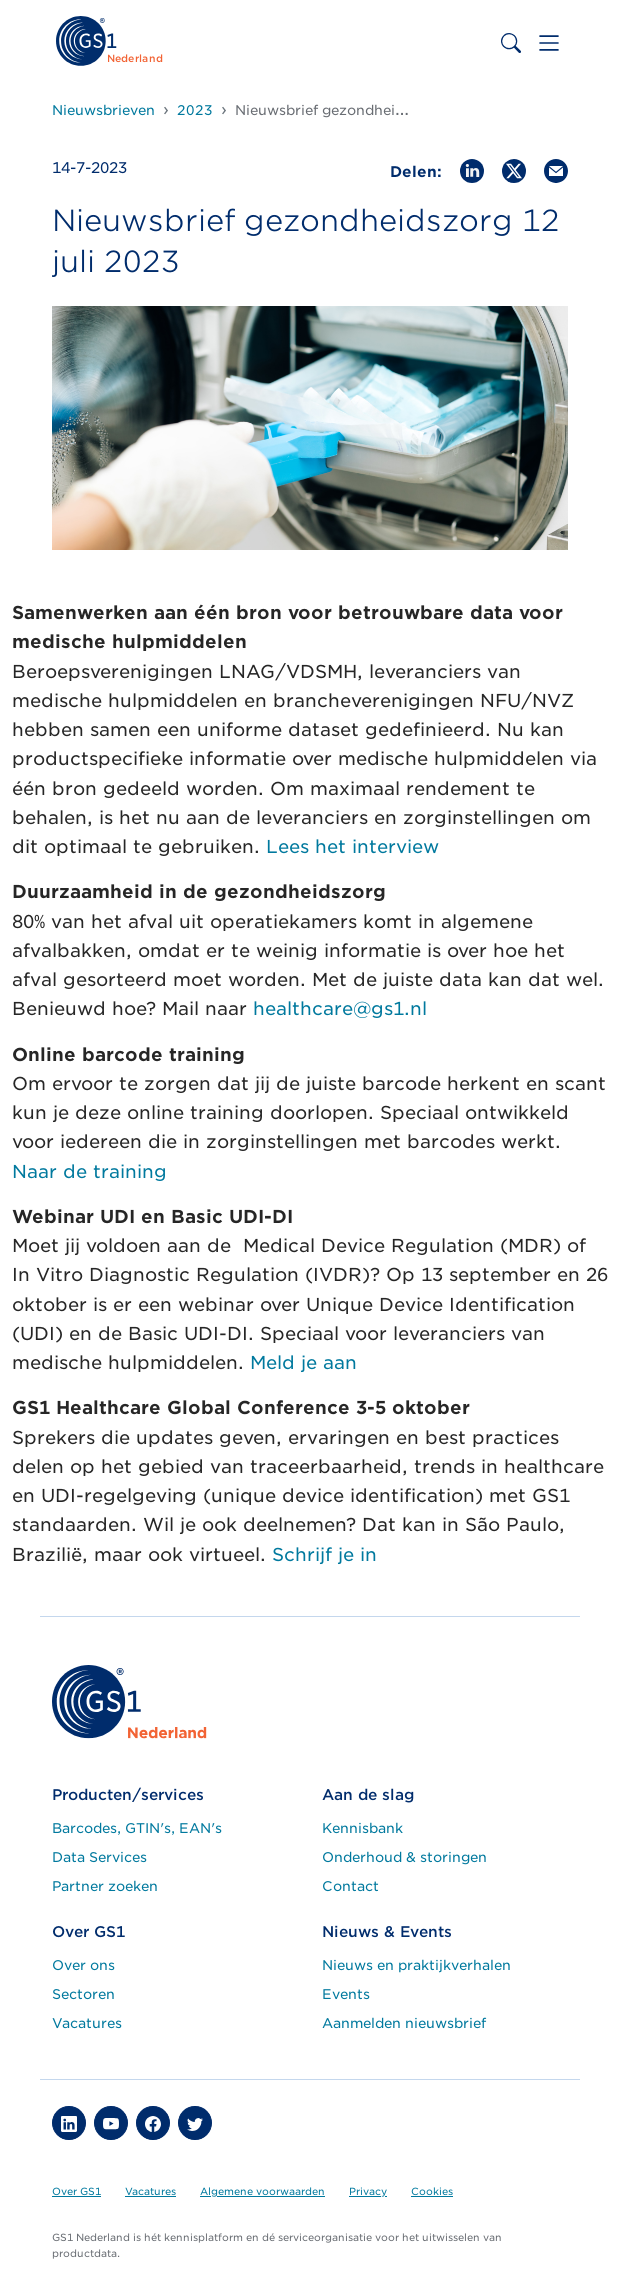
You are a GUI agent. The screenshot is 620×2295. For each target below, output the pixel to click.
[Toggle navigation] (549, 43)
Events (346, 1994)
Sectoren (83, 1994)
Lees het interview (352, 846)
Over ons (83, 1965)
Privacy (368, 2191)
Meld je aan (303, 1362)
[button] (69, 2123)
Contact (350, 1886)
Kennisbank (362, 1828)
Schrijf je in (327, 1554)
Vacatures (87, 2023)
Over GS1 (76, 2191)
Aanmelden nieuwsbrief (404, 2023)
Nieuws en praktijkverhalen (416, 1965)
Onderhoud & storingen (404, 1857)
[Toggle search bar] (511, 43)
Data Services (99, 1857)
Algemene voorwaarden (262, 2191)
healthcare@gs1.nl (340, 1008)
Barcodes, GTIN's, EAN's (137, 1828)
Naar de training (89, 1171)
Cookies (432, 2191)
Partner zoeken (105, 1886)
